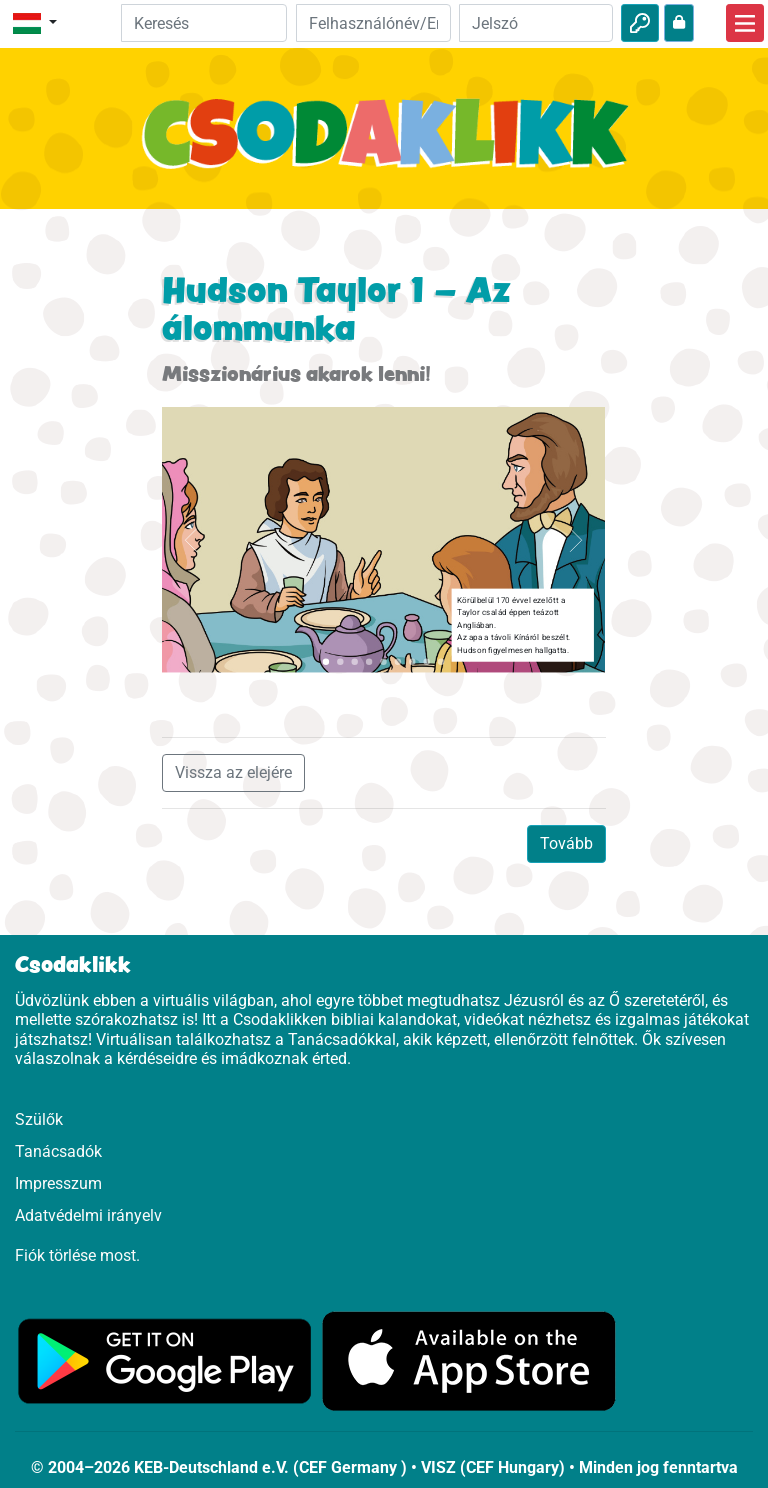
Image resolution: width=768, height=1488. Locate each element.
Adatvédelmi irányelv (88, 1215)
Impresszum (58, 1183)
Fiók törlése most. (77, 1255)
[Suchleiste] (204, 23)
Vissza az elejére (233, 772)
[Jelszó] (536, 23)
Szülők (39, 1119)
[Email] (373, 23)
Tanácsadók (58, 1151)
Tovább (566, 843)
